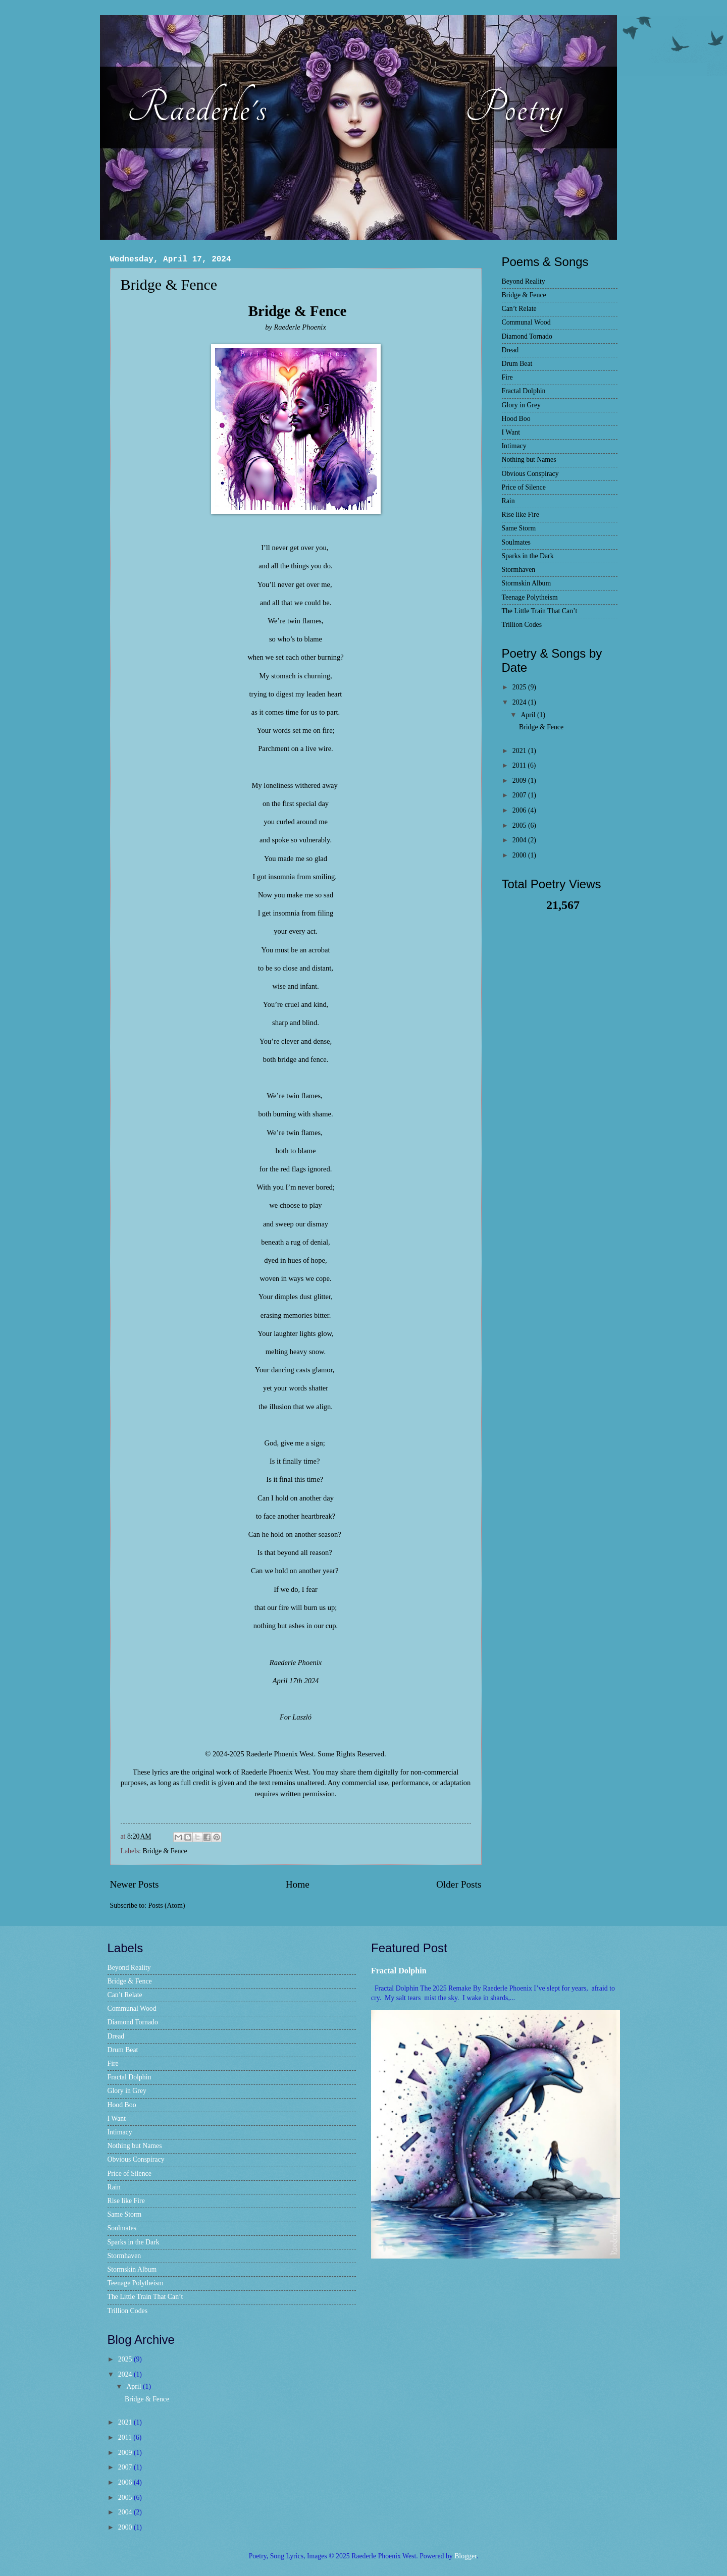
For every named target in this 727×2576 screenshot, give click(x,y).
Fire (507, 377)
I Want (511, 432)
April (529, 715)
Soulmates (516, 542)
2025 (520, 687)
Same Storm (519, 528)
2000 (520, 855)
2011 (520, 765)
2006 (520, 810)
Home (297, 1884)
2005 (520, 825)
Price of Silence (524, 487)
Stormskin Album (526, 583)
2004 (520, 840)
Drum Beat (517, 363)
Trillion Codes (522, 624)
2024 (520, 702)
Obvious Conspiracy (530, 473)
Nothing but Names (529, 459)
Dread (510, 350)
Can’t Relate (519, 308)
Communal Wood (526, 322)
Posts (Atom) (166, 1905)
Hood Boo (516, 418)
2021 (520, 751)
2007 (520, 795)
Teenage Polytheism (530, 597)
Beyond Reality (523, 281)
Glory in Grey (521, 405)
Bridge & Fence (169, 284)
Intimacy (514, 446)
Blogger (465, 2556)
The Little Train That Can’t (540, 611)
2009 (520, 780)
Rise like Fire (520, 514)
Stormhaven (519, 569)
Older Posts (459, 1884)
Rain (508, 501)
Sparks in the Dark (528, 556)
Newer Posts (134, 1884)
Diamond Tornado (527, 336)
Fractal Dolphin (524, 391)
